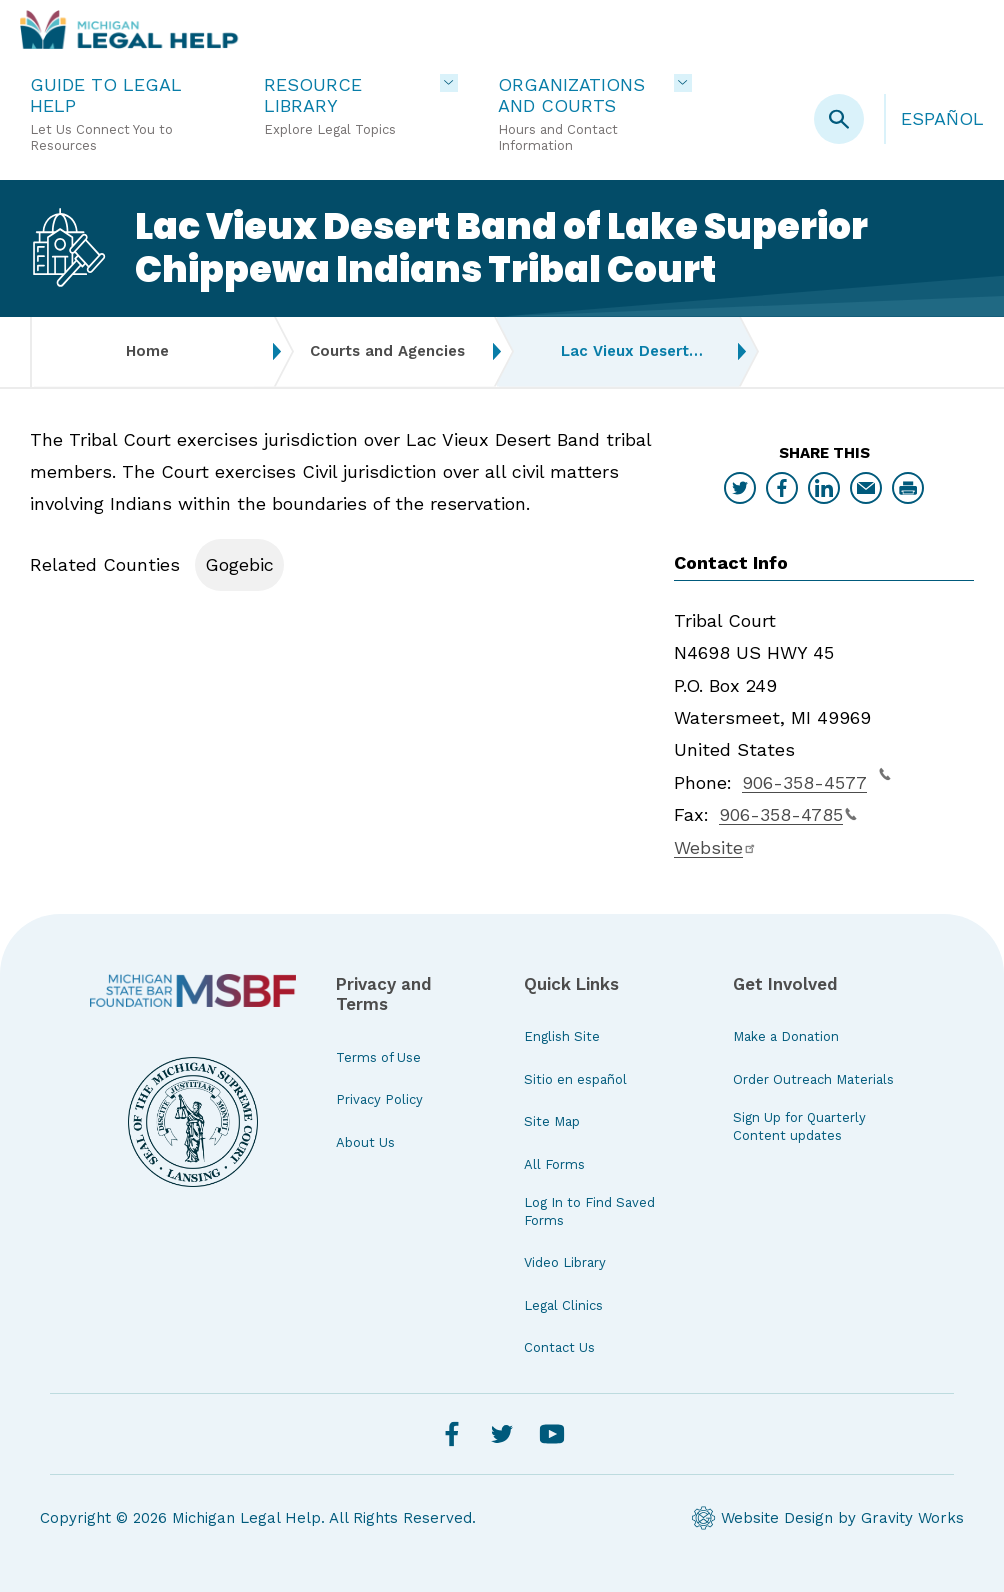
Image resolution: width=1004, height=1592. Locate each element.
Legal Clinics (563, 1305)
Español (942, 118)
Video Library (565, 1262)
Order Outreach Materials (813, 1079)
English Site (562, 1036)
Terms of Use (378, 1057)
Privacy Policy (379, 1099)
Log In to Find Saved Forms (589, 1211)
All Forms (554, 1164)
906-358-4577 (816, 780)
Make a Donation (786, 1036)
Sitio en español (575, 1079)
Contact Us (559, 1347)
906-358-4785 (788, 814)
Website (715, 847)
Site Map (552, 1121)
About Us (365, 1142)
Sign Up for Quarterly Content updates (799, 1126)
